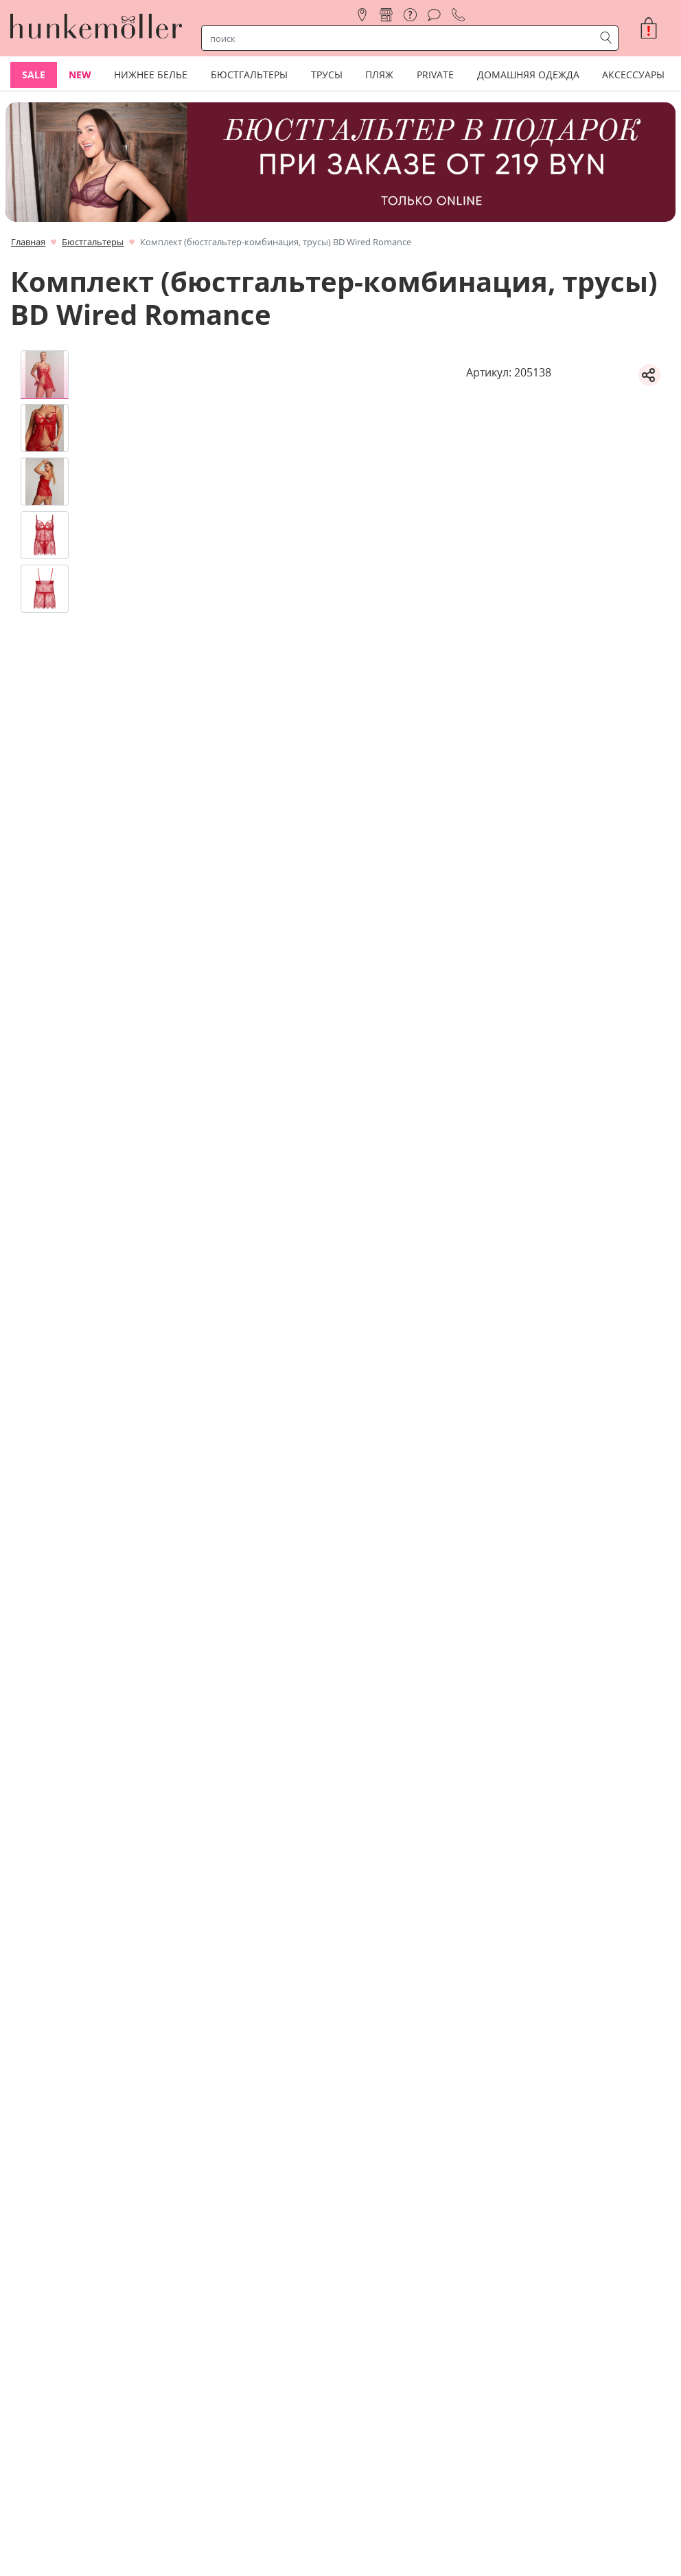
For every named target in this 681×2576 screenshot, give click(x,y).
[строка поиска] (401, 38)
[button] (654, 28)
